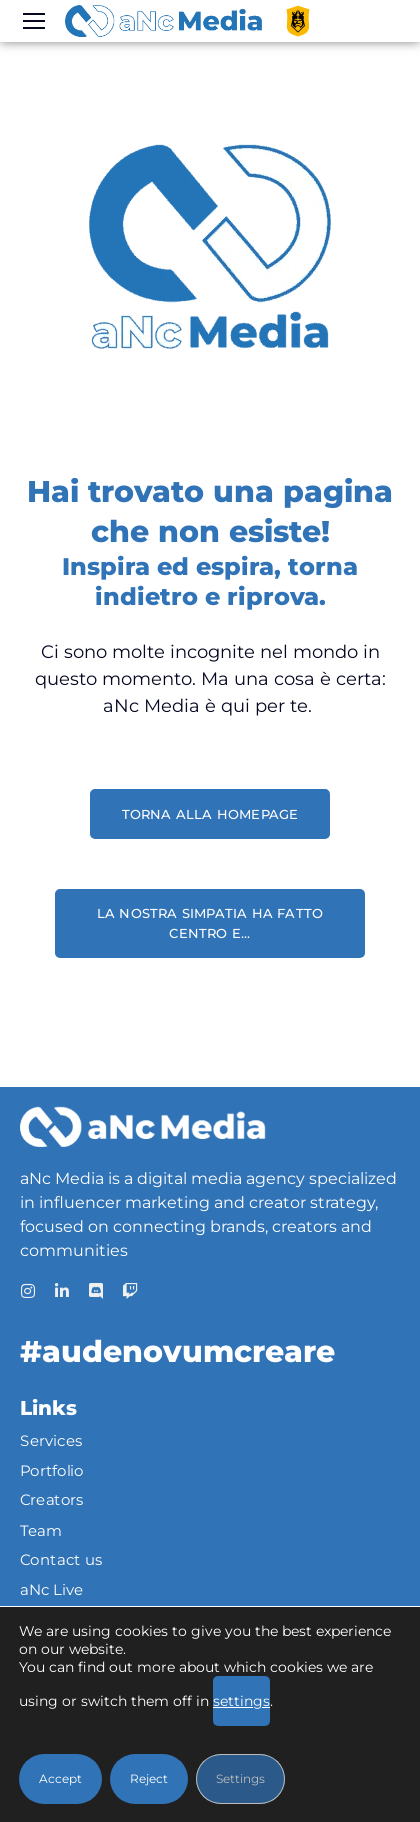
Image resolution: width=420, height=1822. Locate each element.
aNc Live (52, 1589)
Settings (240, 1778)
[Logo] (163, 21)
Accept (60, 1778)
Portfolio (52, 1471)
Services (51, 1441)
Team (41, 1530)
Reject (149, 1778)
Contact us (61, 1559)
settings (241, 1701)
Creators (52, 1500)
